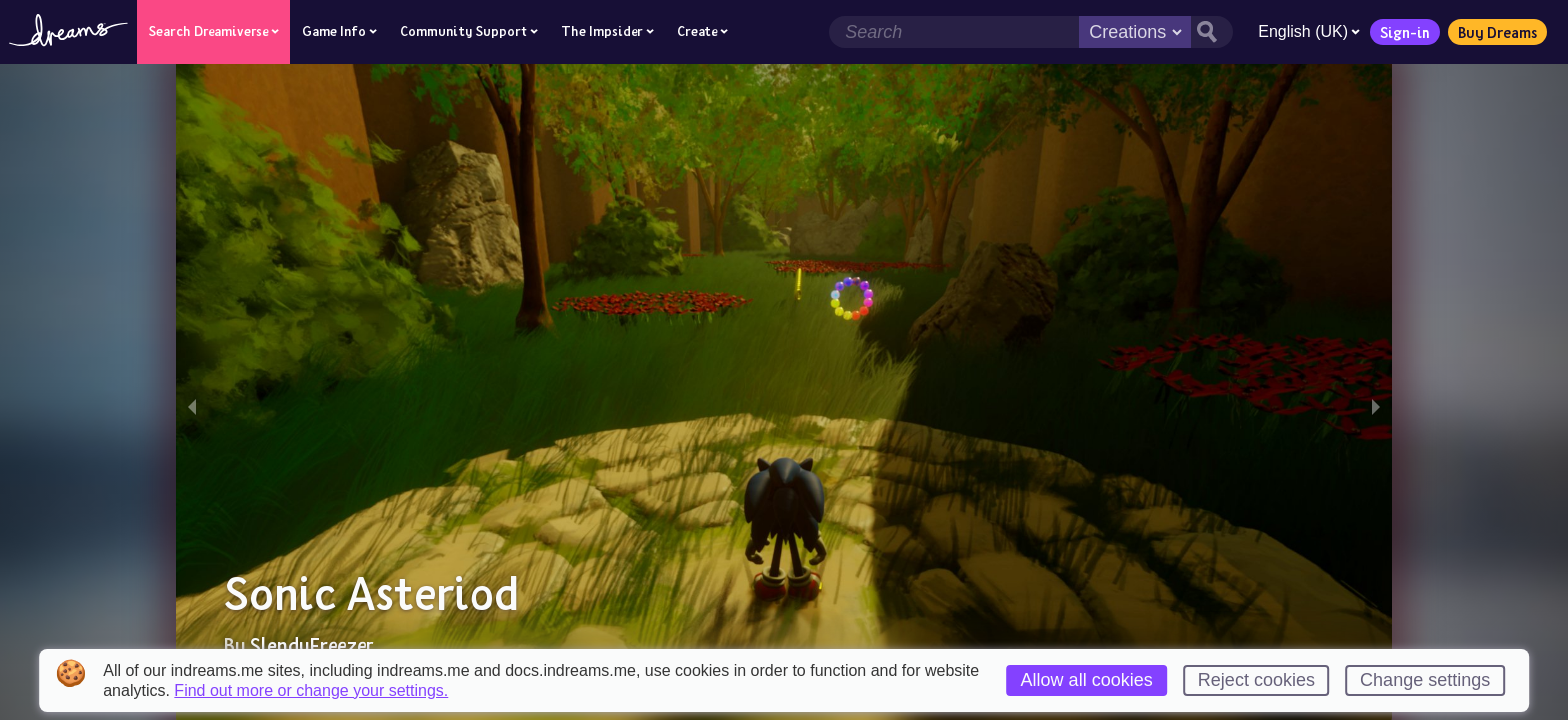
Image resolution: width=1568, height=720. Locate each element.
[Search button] (1212, 32)
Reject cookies (1256, 680)
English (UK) (1309, 31)
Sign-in (1405, 32)
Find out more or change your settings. (311, 691)
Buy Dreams (1497, 32)
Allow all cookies (1087, 680)
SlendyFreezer (311, 645)
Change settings (1425, 680)
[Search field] (954, 32)
